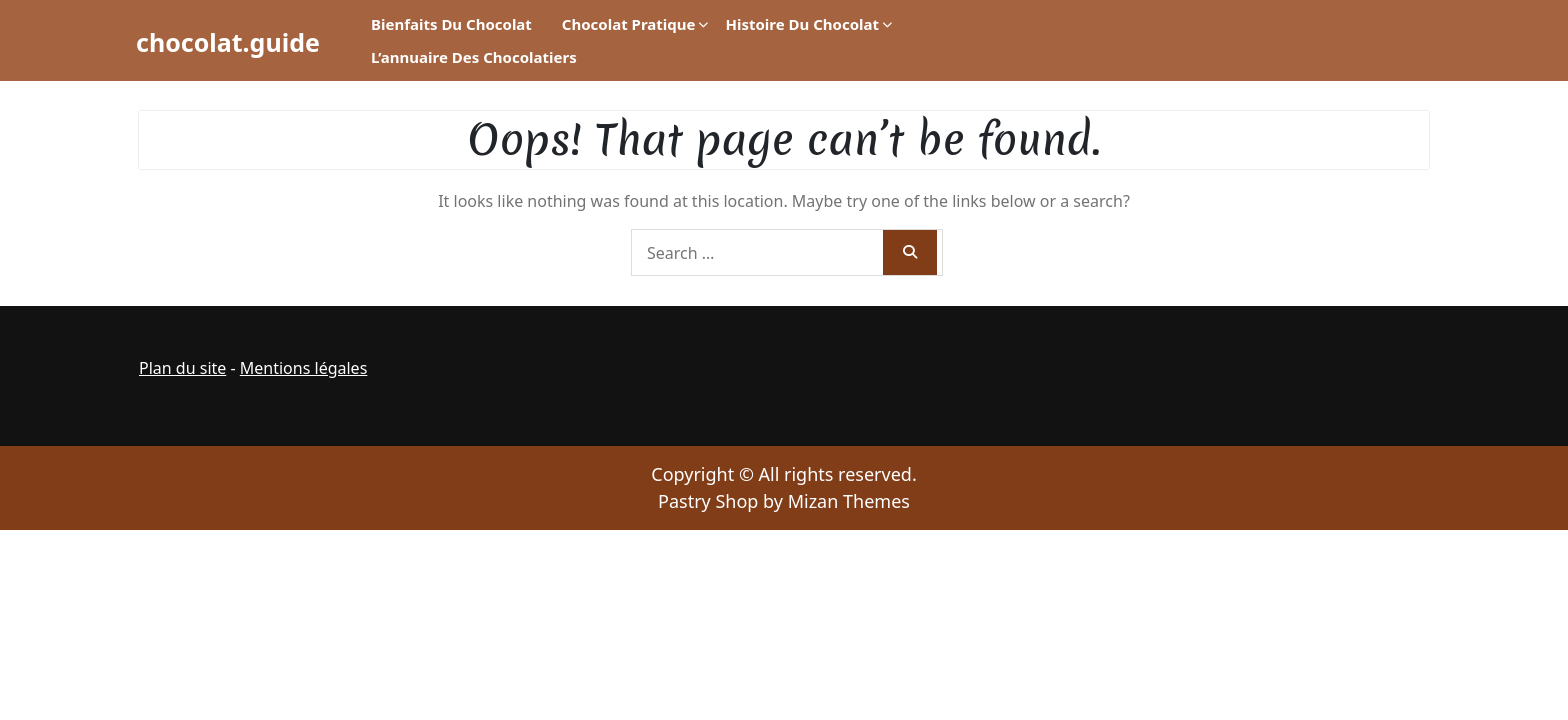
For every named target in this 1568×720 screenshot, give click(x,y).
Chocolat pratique (629, 24)
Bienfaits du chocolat (451, 24)
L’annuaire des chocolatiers (474, 57)
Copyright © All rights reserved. (783, 474)
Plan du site (182, 368)
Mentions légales (304, 368)
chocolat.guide (228, 42)
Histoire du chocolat (802, 24)
